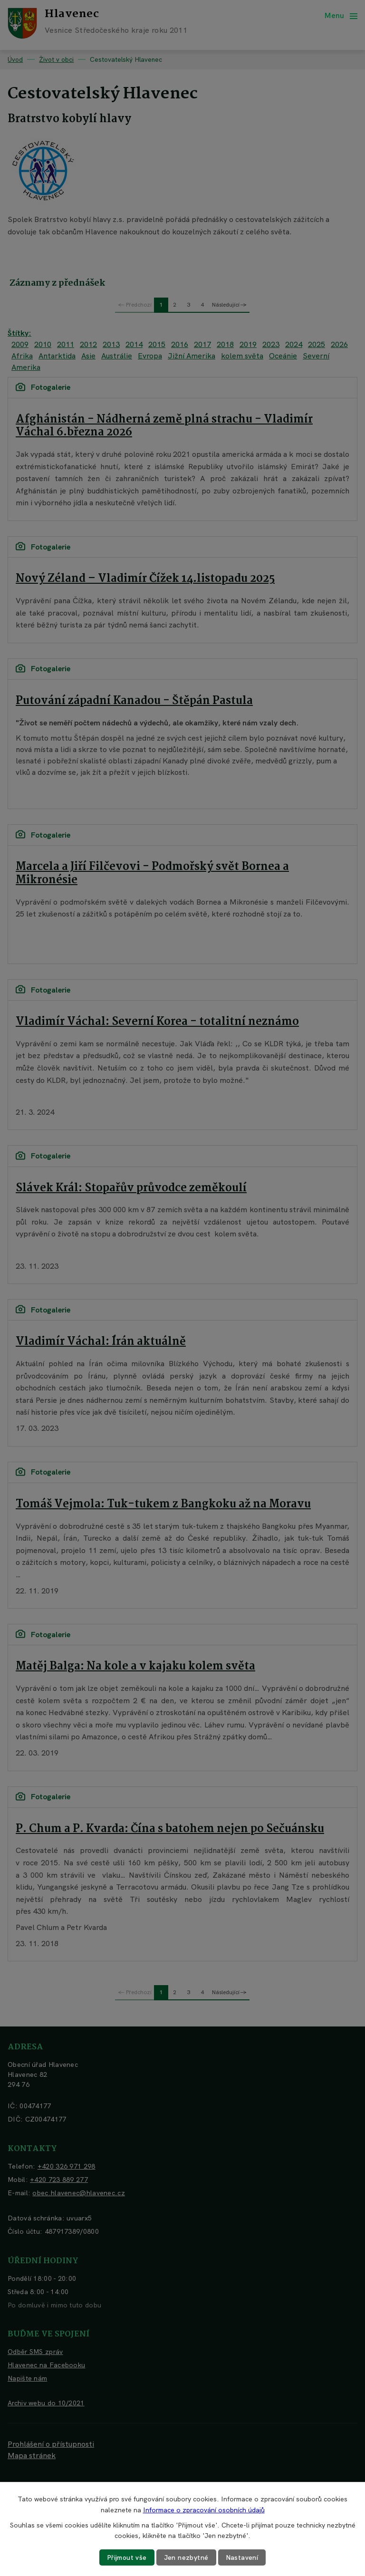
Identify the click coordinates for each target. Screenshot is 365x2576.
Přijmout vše (127, 2557)
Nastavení (242, 2557)
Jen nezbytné (186, 2557)
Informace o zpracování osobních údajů (204, 2509)
